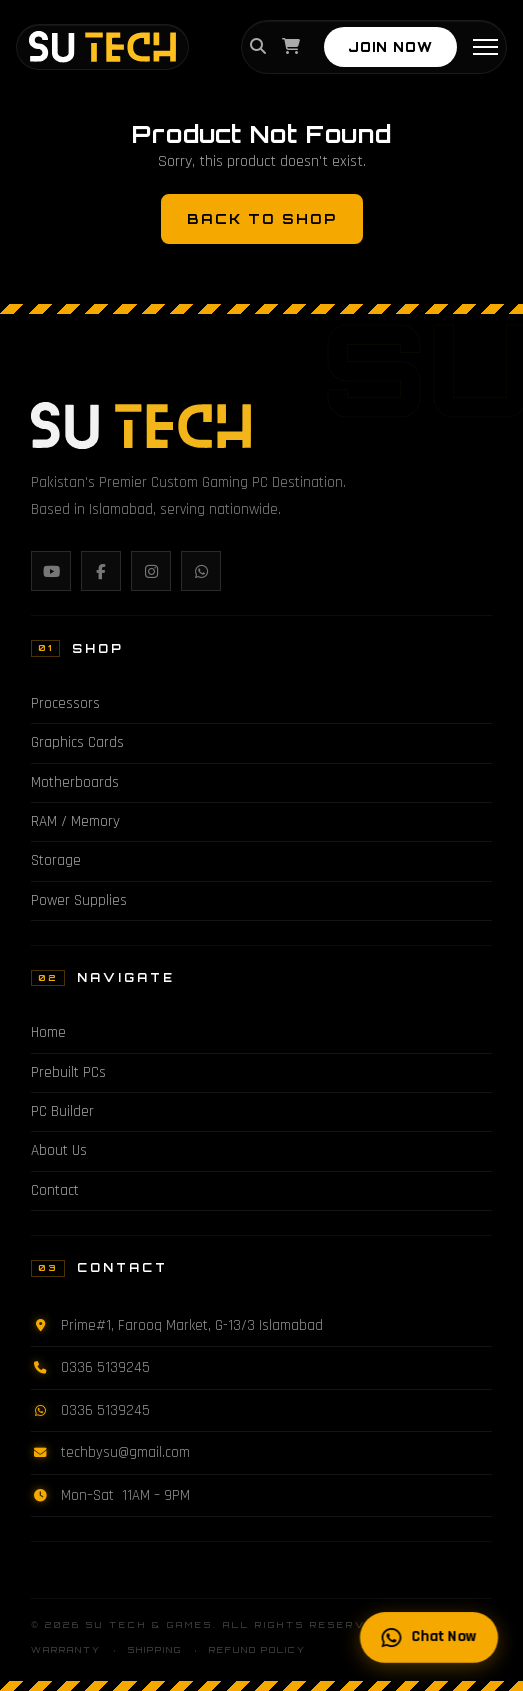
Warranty (66, 1650)
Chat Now (429, 1637)
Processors (65, 703)
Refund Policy (257, 1650)
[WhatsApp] (201, 571)
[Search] (258, 47)
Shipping (155, 1650)
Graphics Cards (77, 742)
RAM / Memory (75, 821)
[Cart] (291, 47)
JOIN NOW (390, 47)
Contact (55, 1190)
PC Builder (62, 1111)
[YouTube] (51, 571)
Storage (56, 860)
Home (48, 1032)
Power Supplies (79, 900)
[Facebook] (101, 571)
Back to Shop (262, 218)
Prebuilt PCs (68, 1072)
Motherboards (75, 782)
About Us (59, 1150)
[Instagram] (151, 571)
